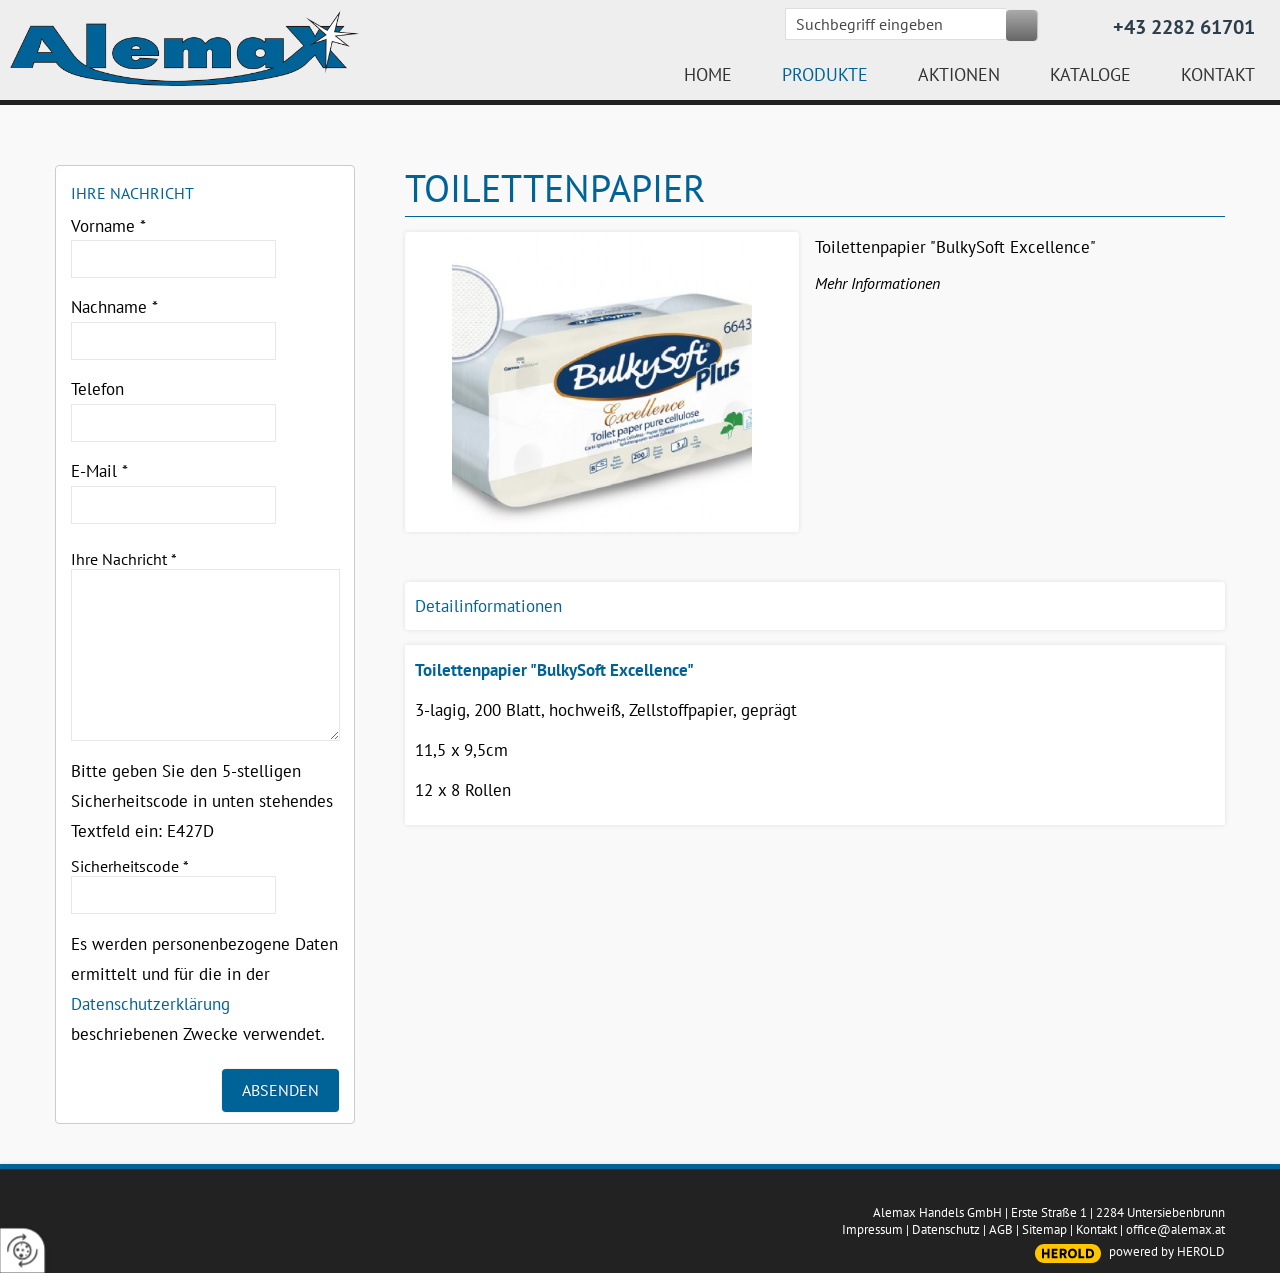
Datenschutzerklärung (150, 1004)
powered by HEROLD (1167, 1251)
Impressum (872, 1229)
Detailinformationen (488, 606)
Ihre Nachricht (124, 559)
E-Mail (99, 471)
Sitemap (1044, 1229)
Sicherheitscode (130, 866)
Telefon (97, 389)
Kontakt (1096, 1229)
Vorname (108, 226)
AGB (1001, 1229)
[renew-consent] (22, 1250)
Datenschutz (946, 1229)
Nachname (114, 307)
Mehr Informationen (877, 283)
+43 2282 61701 (1184, 27)
